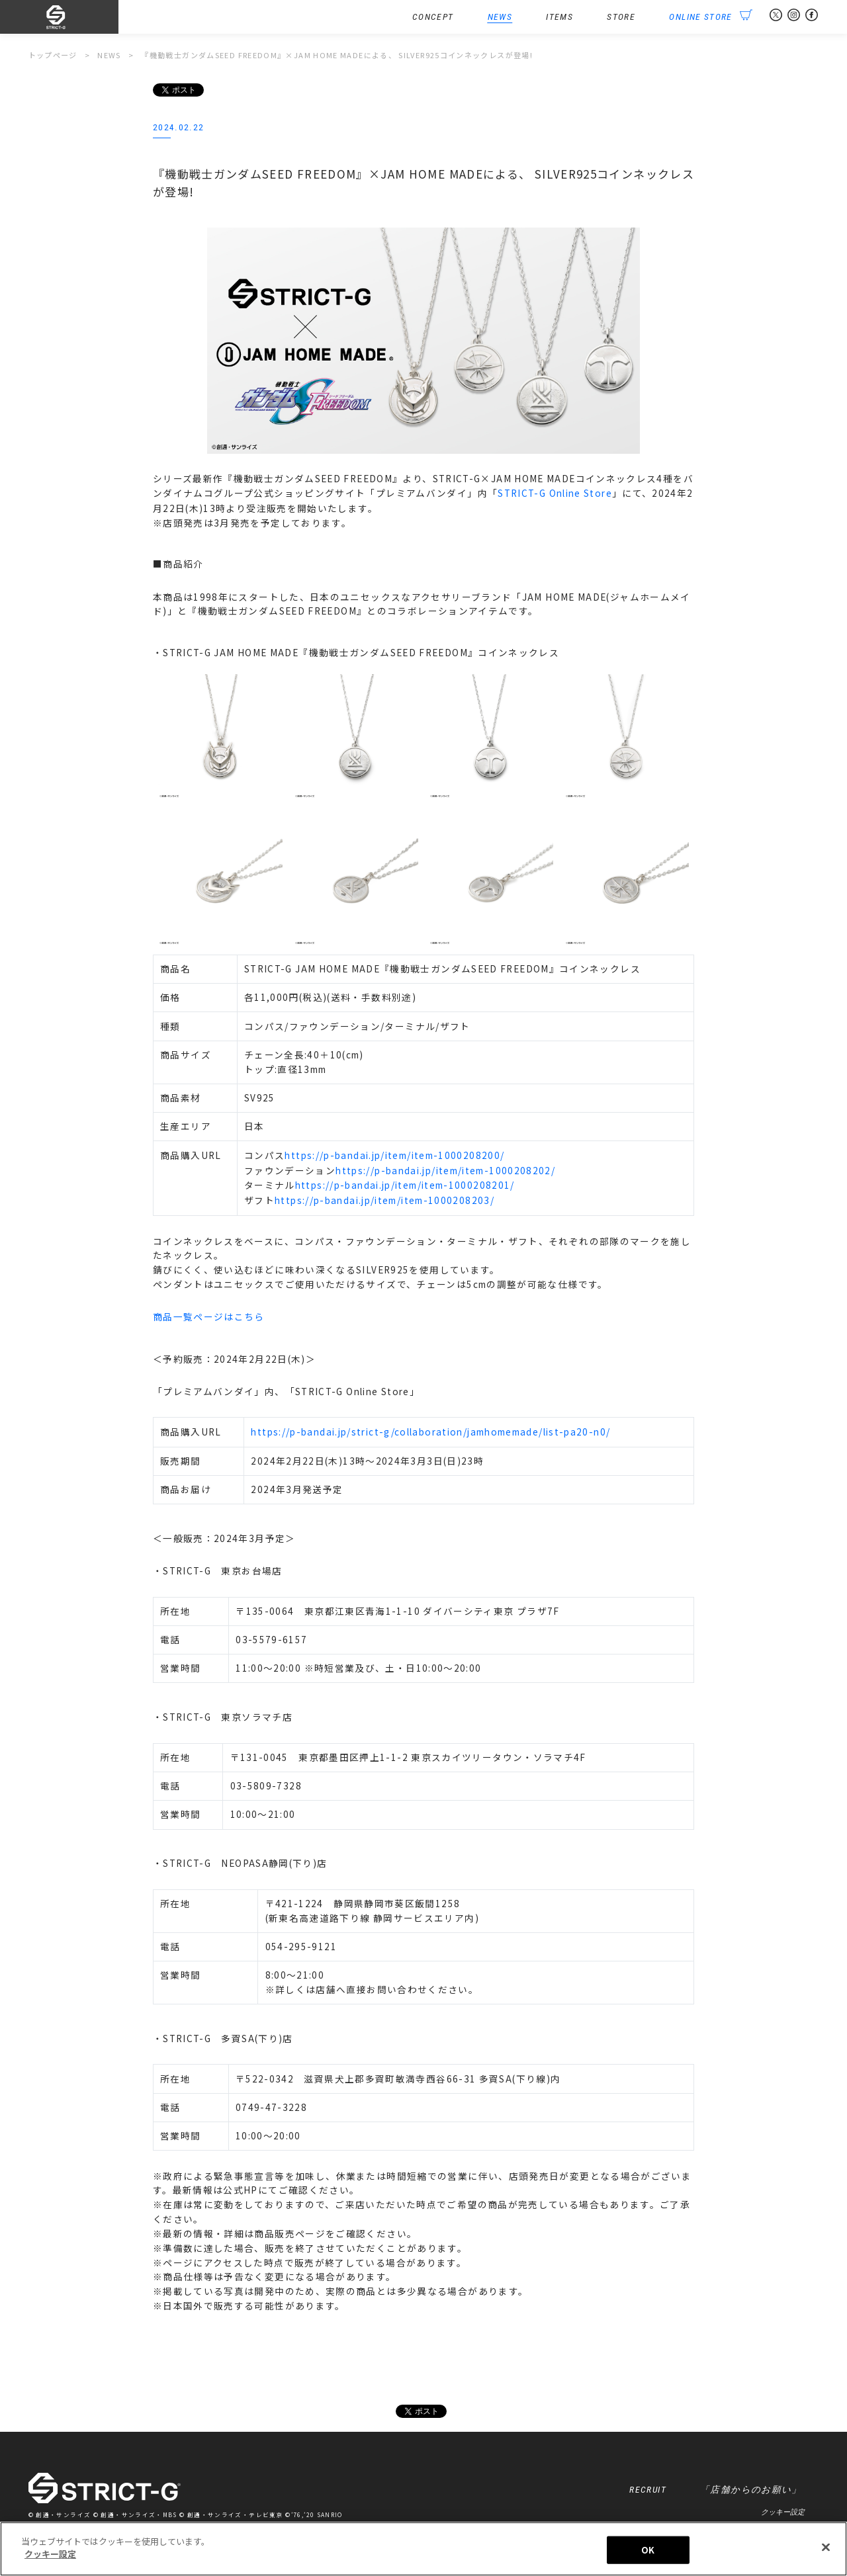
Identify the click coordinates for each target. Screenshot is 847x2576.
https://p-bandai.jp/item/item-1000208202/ (445, 1170)
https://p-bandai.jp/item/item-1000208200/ (394, 1155)
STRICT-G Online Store (555, 492)
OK (647, 2550)
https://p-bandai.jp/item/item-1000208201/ (405, 1184)
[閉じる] (825, 2546)
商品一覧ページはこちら (209, 1316)
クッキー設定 (783, 2512)
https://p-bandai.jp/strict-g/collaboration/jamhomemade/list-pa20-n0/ (430, 1431)
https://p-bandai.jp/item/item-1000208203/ (384, 1200)
